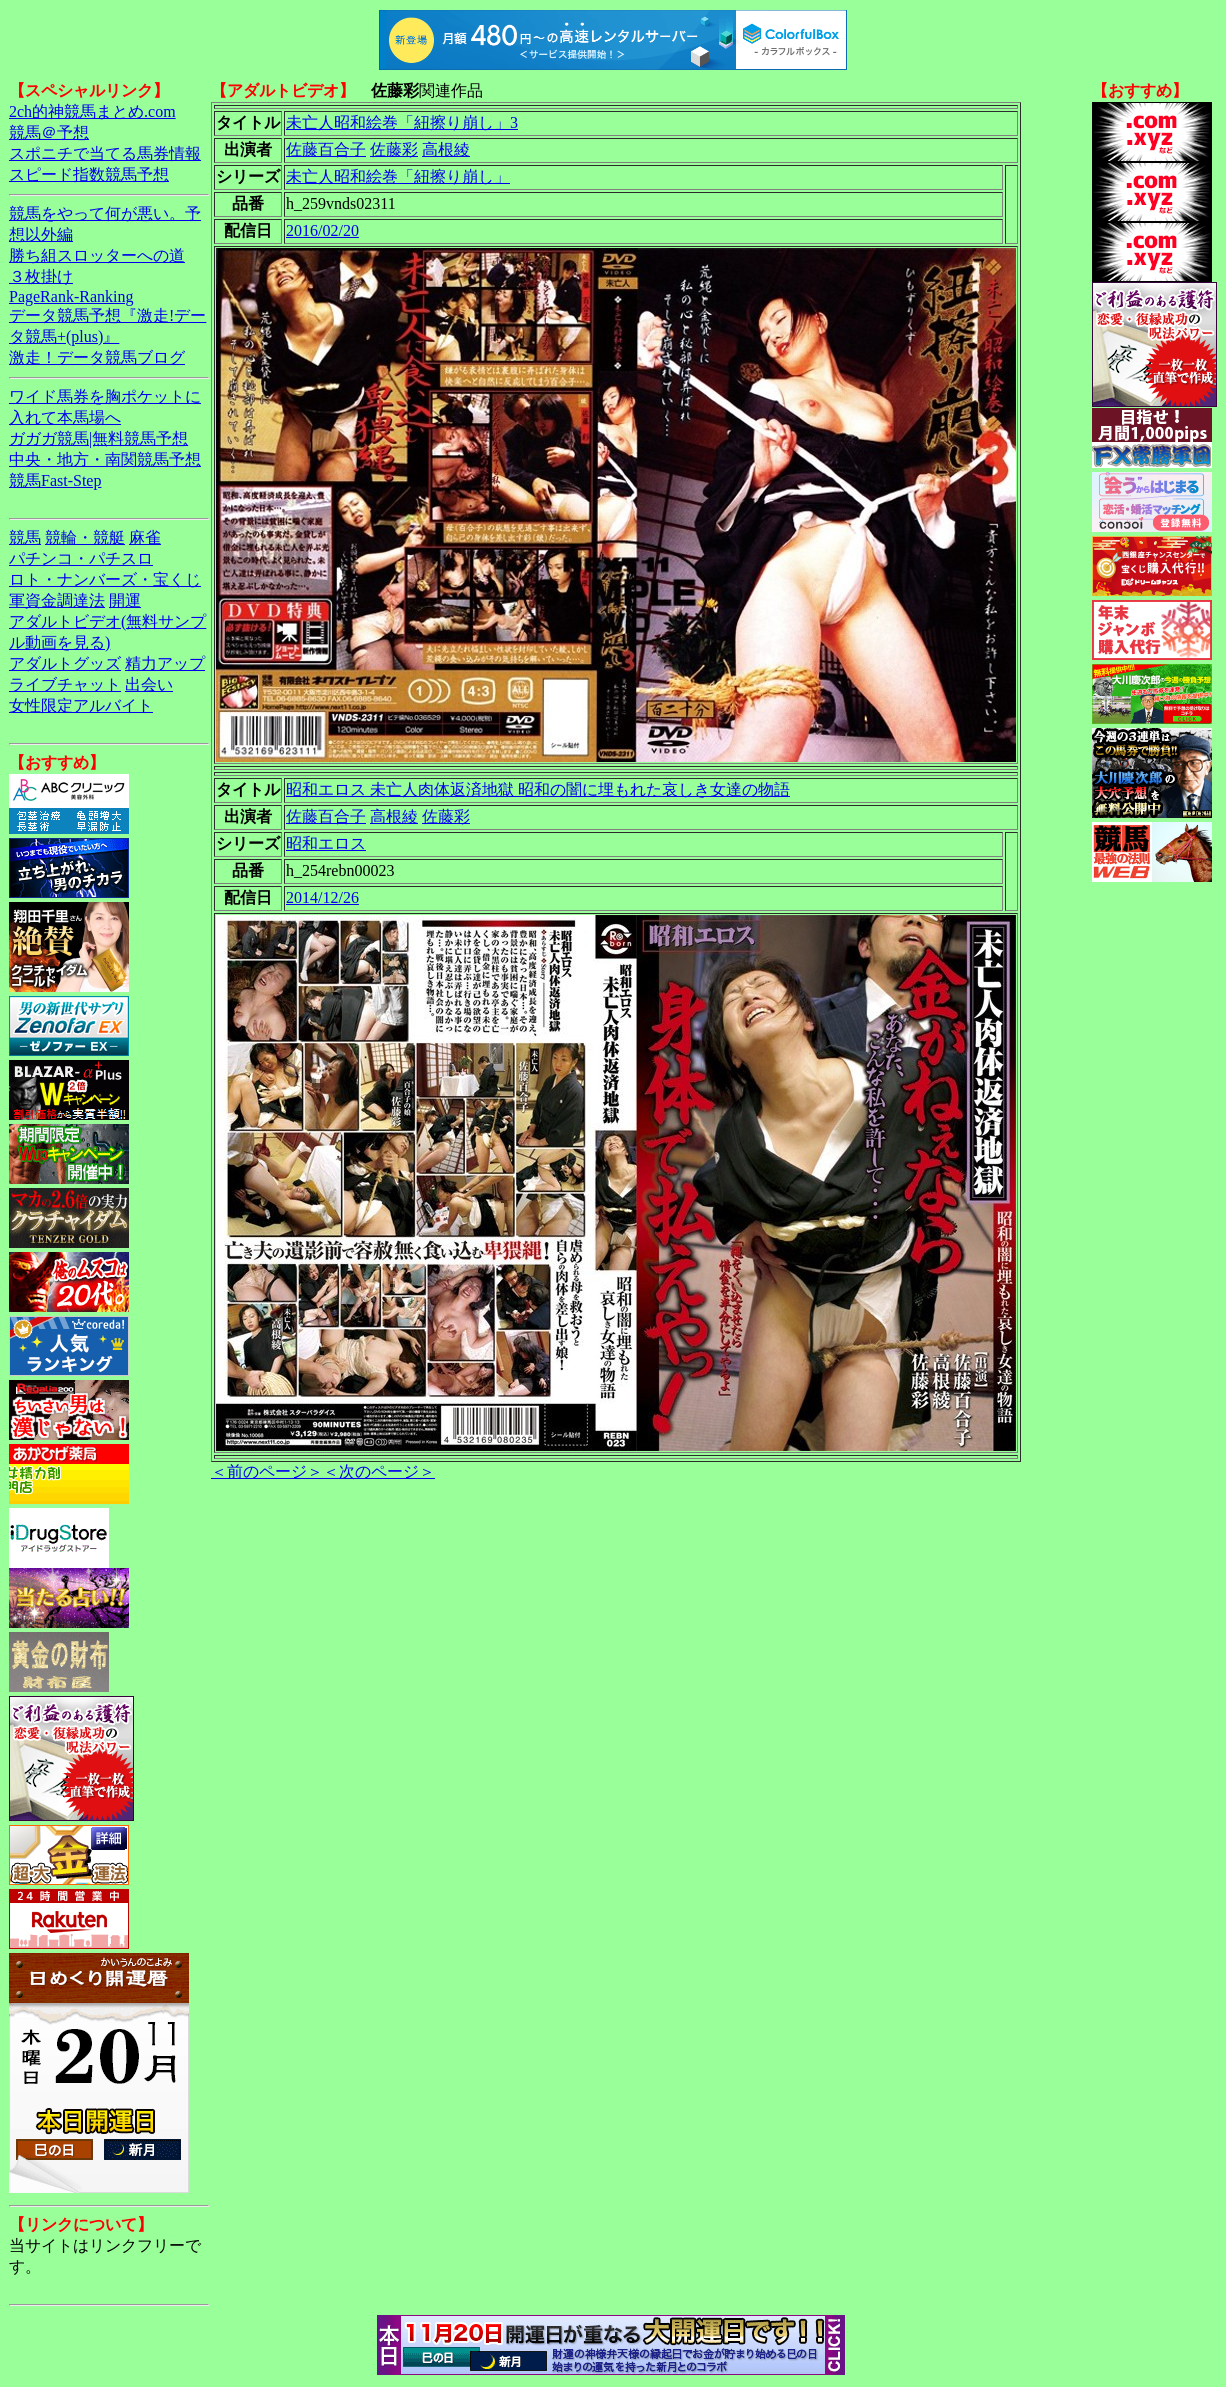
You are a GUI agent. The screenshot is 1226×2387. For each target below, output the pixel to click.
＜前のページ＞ (267, 1471)
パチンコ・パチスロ (81, 558)
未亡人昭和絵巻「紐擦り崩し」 (398, 176)
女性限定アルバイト (81, 705)
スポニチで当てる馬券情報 (105, 153)
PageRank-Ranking (71, 296)
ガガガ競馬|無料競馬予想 (98, 438)
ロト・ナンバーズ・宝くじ (105, 579)
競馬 (25, 537)
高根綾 (446, 149)
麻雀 (145, 537)
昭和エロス (326, 843)
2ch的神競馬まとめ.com (92, 111)
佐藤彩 (394, 149)
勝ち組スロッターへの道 (97, 255)
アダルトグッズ (65, 663)
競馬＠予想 (49, 132)
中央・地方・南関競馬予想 (105, 459)
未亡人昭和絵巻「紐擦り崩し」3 (402, 122)
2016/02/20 (322, 230)
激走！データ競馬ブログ (97, 357)
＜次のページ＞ (379, 1471)
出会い (149, 684)
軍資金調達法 (57, 600)
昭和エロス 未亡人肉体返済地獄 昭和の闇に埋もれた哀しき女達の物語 (538, 789)
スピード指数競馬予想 (89, 174)
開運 (125, 600)
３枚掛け (41, 276)
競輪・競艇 (85, 537)
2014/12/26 (322, 897)
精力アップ (165, 663)
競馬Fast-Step (55, 480)
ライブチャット (65, 684)
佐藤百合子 (326, 149)
